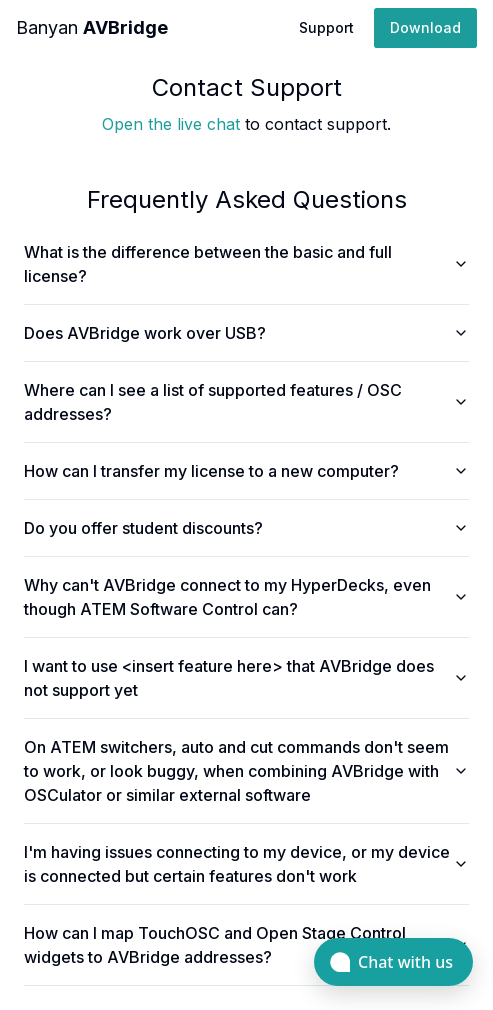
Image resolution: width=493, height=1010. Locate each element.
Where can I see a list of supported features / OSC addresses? (246, 402)
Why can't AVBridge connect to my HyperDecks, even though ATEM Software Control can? (246, 597)
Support (326, 27)
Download (425, 27)
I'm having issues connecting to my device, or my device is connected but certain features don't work (246, 864)
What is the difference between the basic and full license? (246, 264)
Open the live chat (171, 124)
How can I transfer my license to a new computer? (246, 471)
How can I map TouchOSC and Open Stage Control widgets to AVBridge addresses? (246, 945)
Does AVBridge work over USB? (246, 333)
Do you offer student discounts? (246, 528)
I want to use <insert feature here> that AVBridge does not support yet (246, 678)
